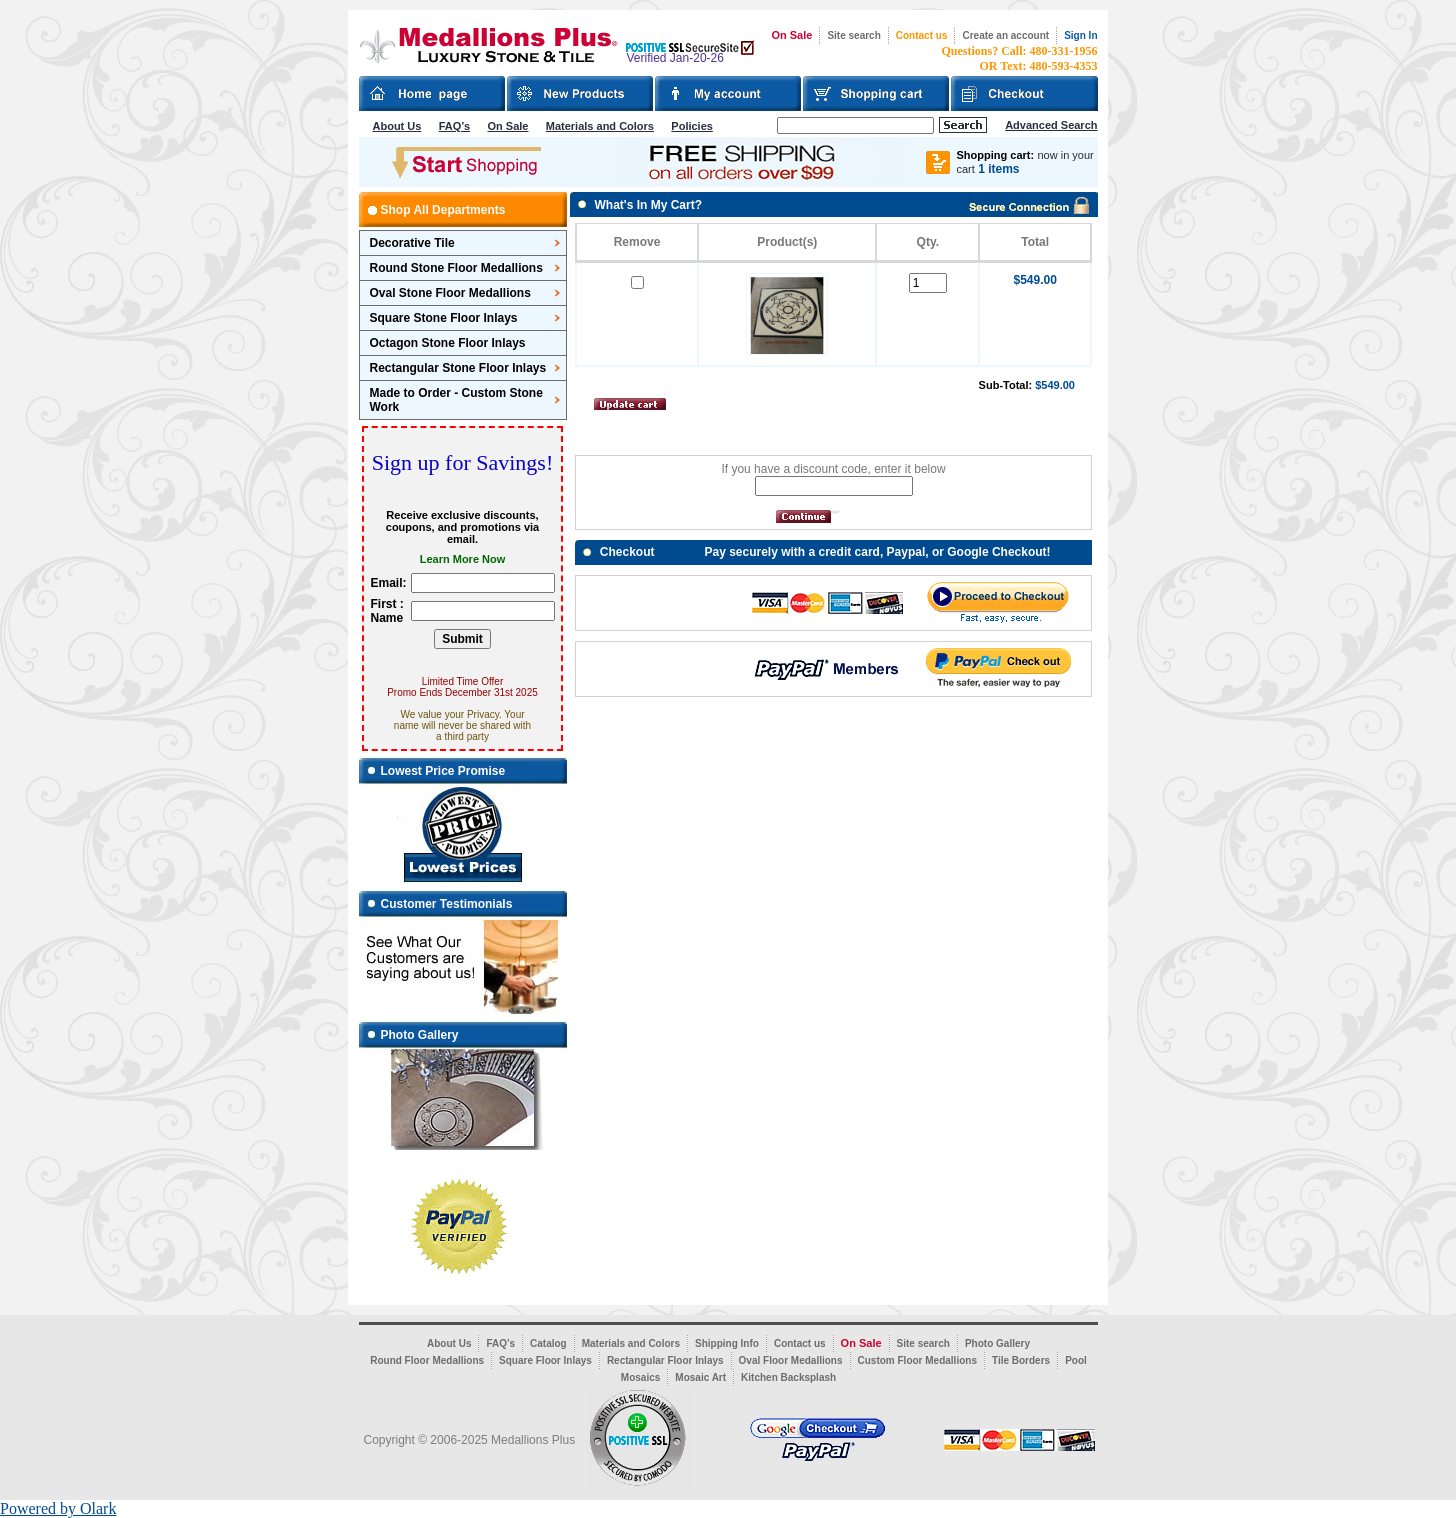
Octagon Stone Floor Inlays (448, 343)
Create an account (1005, 35)
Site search (853, 35)
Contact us (922, 35)
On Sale (791, 35)
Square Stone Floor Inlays (444, 318)
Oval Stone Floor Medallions (450, 293)
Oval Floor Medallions (791, 1360)
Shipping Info (727, 1343)
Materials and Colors (600, 126)
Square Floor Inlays (545, 1360)
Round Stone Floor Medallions (456, 268)
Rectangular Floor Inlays (665, 1360)
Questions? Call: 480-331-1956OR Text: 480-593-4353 (1020, 58)
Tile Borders (1021, 1360)
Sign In (1080, 35)
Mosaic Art (700, 1377)
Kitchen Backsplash (788, 1377)
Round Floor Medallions (427, 1360)
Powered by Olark (58, 1508)
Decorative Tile (412, 243)
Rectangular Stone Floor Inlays (458, 368)
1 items (998, 169)
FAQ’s (454, 126)
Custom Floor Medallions (917, 1360)
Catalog (548, 1343)
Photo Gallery (997, 1343)
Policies (692, 126)
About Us (397, 126)
